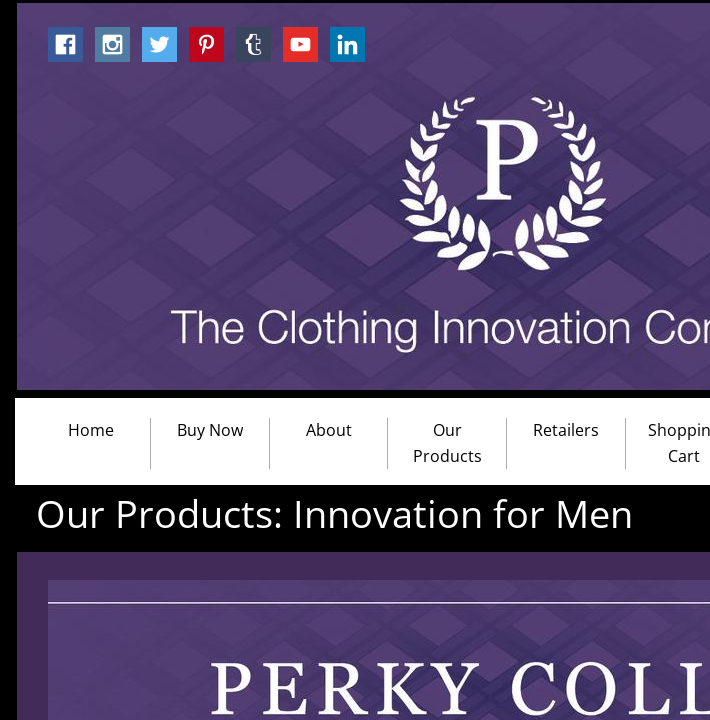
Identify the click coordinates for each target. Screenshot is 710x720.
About (329, 430)
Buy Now (210, 430)
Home (91, 430)
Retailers (566, 430)
